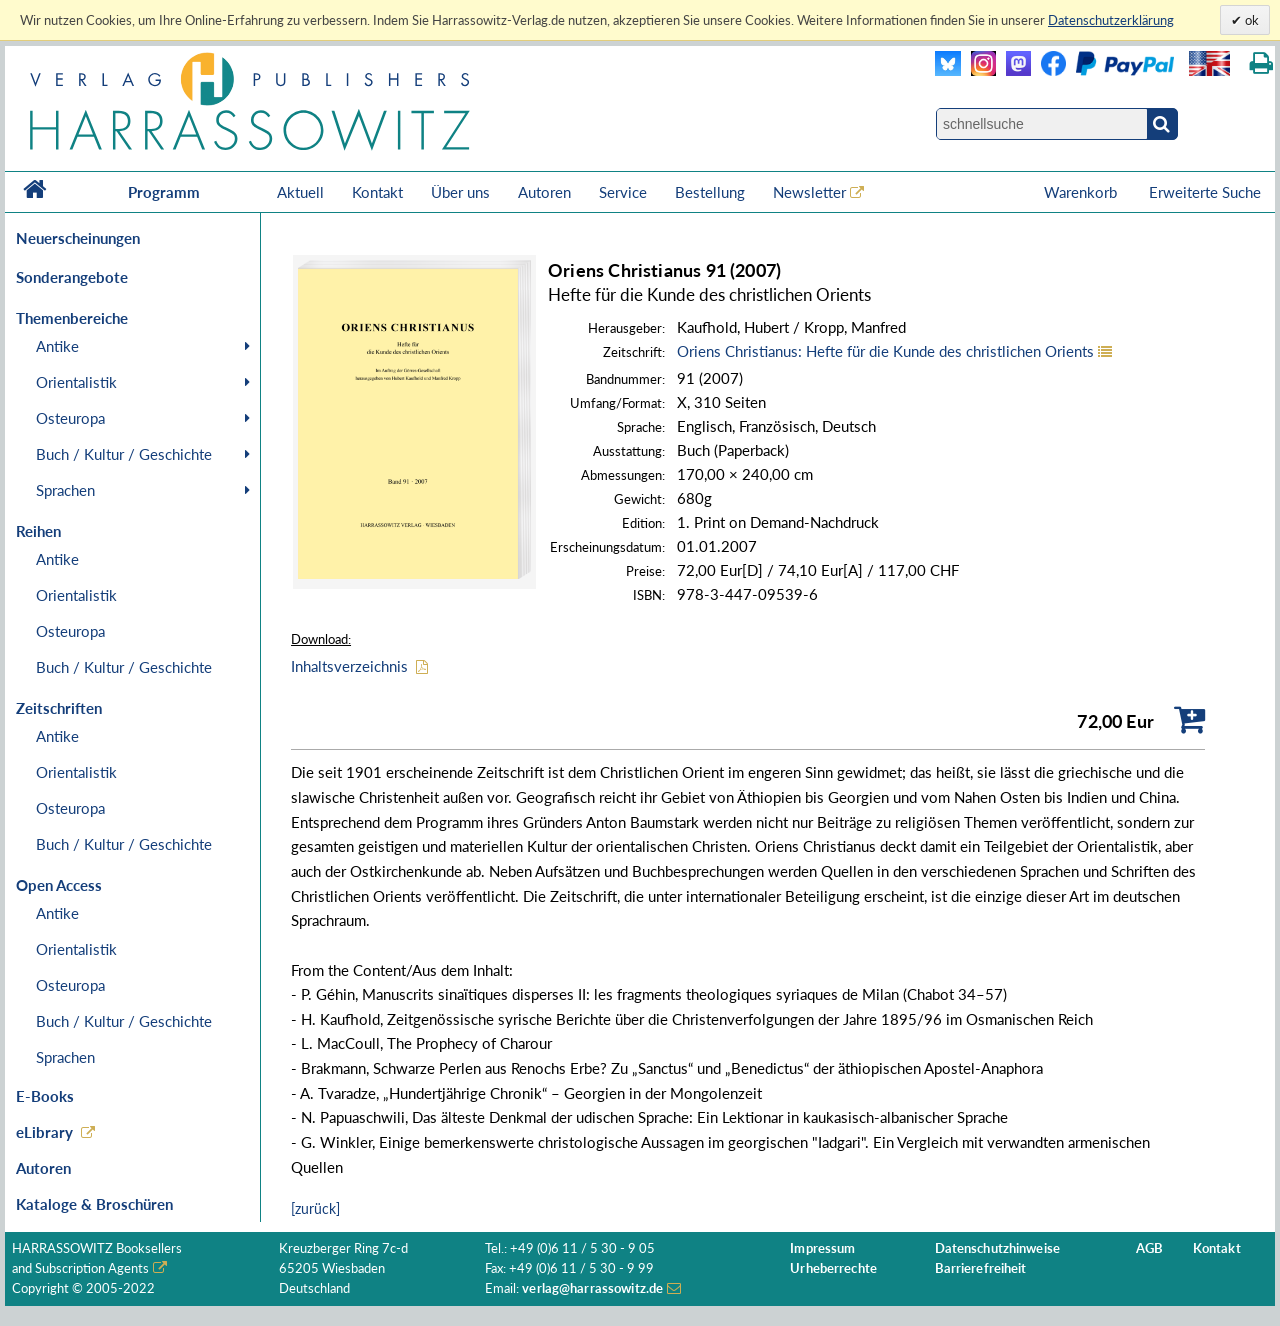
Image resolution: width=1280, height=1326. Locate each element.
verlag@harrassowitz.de (592, 1288)
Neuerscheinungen (78, 238)
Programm (164, 192)
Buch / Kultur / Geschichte (124, 454)
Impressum (822, 1248)
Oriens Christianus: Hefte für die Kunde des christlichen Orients (885, 351)
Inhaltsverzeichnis (349, 666)
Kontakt (377, 192)
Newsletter (809, 192)
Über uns (460, 192)
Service (623, 192)
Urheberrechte (833, 1268)
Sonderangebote (72, 277)
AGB (1149, 1248)
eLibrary (44, 1132)
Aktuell (300, 192)
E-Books (45, 1096)
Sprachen (65, 490)
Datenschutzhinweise (997, 1248)
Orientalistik (76, 382)
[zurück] (315, 1208)
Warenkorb (1082, 192)
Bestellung (710, 192)
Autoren (544, 192)
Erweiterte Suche (1205, 192)
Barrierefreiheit (981, 1268)
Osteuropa (70, 418)
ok (1250, 20)
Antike (57, 346)
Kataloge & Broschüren (94, 1204)
